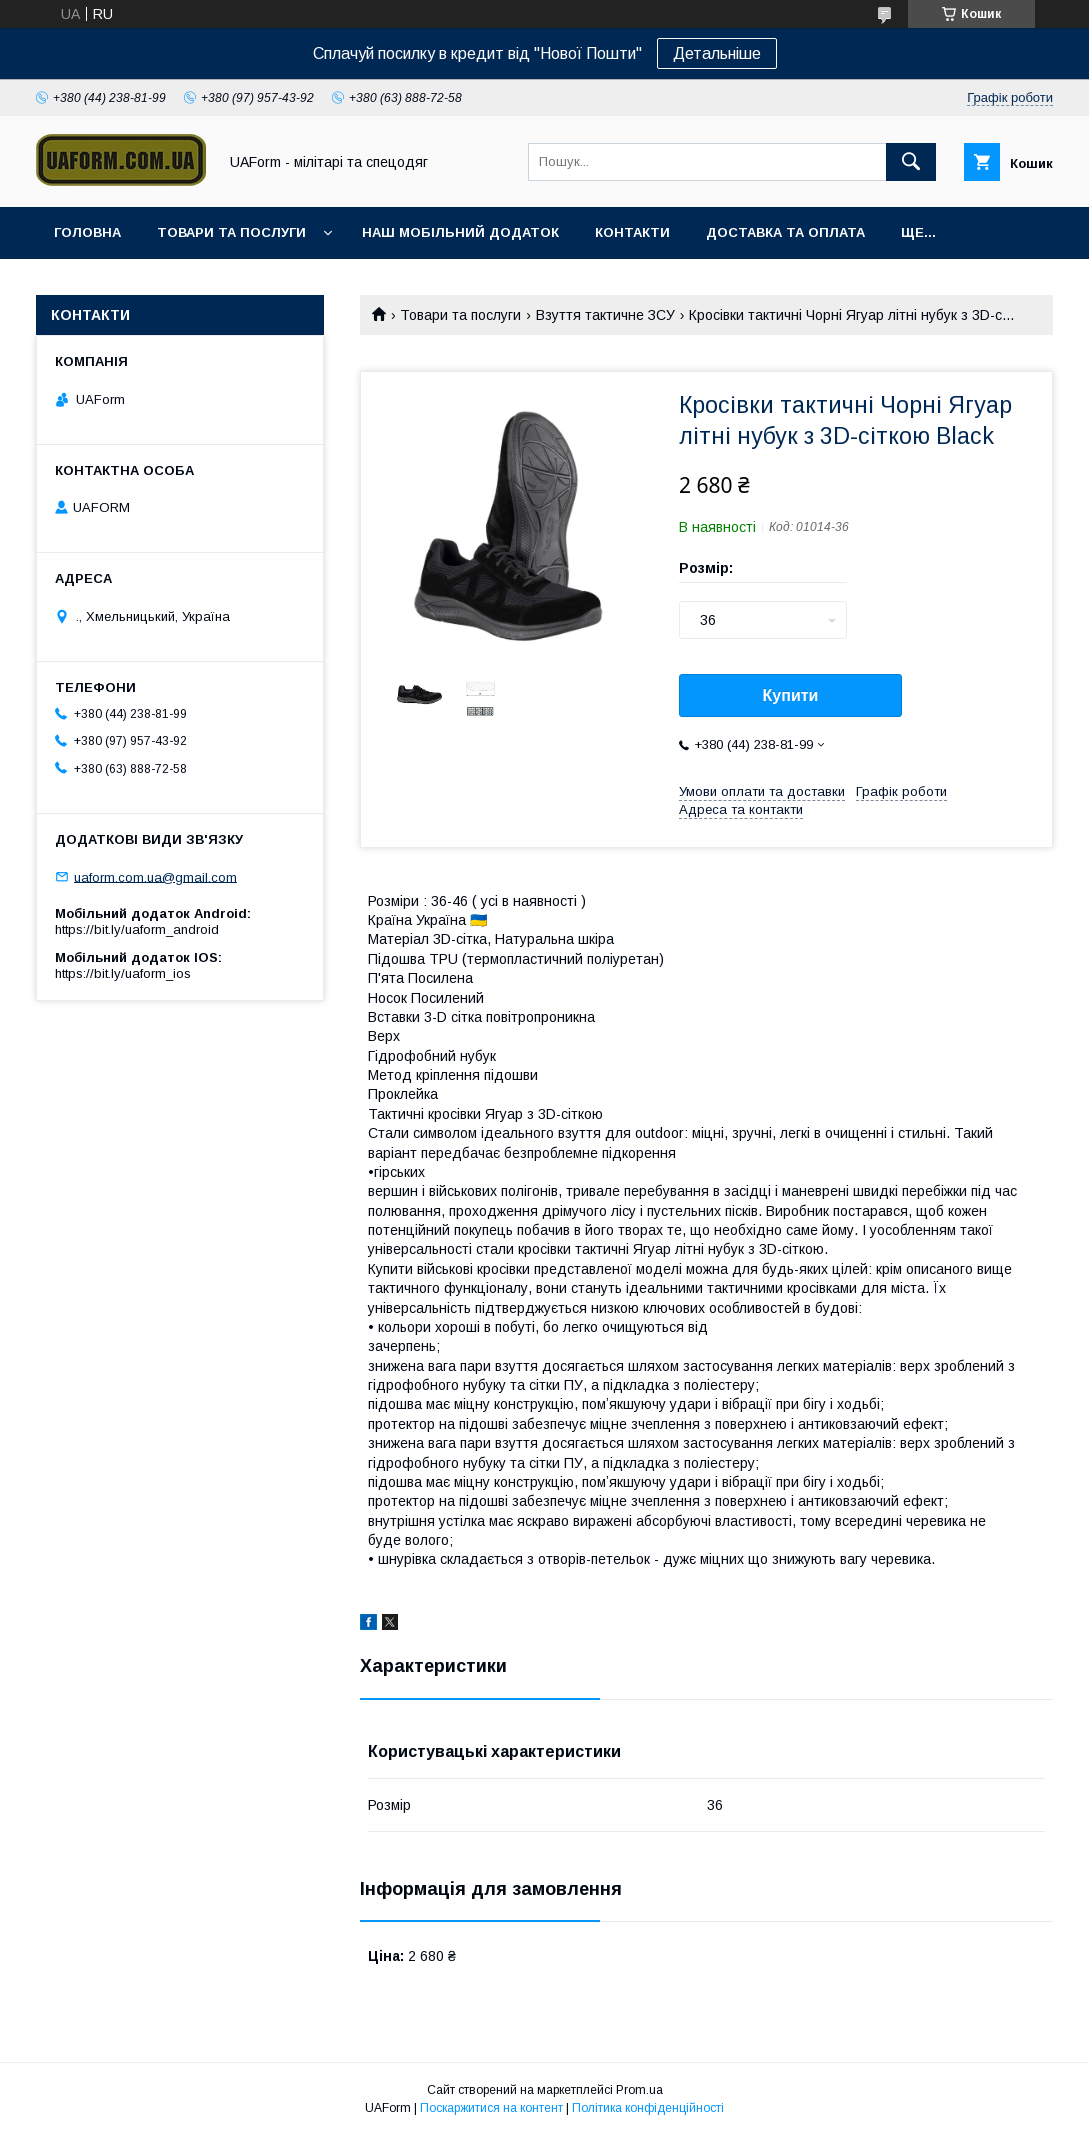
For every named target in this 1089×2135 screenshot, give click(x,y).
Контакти (632, 232)
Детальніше (717, 53)
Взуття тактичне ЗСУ (605, 315)
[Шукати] (911, 162)
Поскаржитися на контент (491, 2108)
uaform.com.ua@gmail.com (155, 876)
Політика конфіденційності (648, 2108)
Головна (87, 232)
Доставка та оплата (785, 232)
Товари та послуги (231, 232)
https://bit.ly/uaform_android (137, 929)
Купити (791, 695)
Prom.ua (639, 2090)
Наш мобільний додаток (460, 232)
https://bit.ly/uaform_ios (123, 973)
